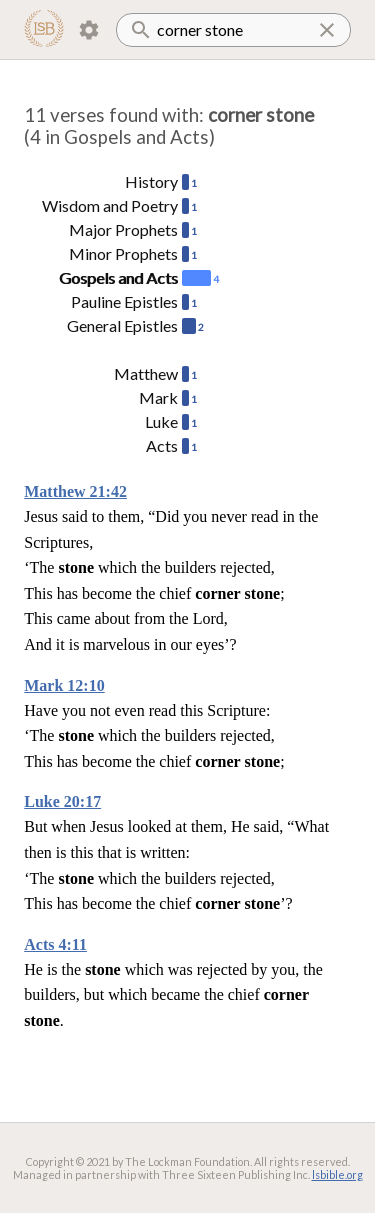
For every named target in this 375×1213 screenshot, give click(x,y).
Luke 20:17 (62, 801)
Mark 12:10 (64, 685)
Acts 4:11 (55, 944)
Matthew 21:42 (75, 491)
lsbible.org (337, 1174)
